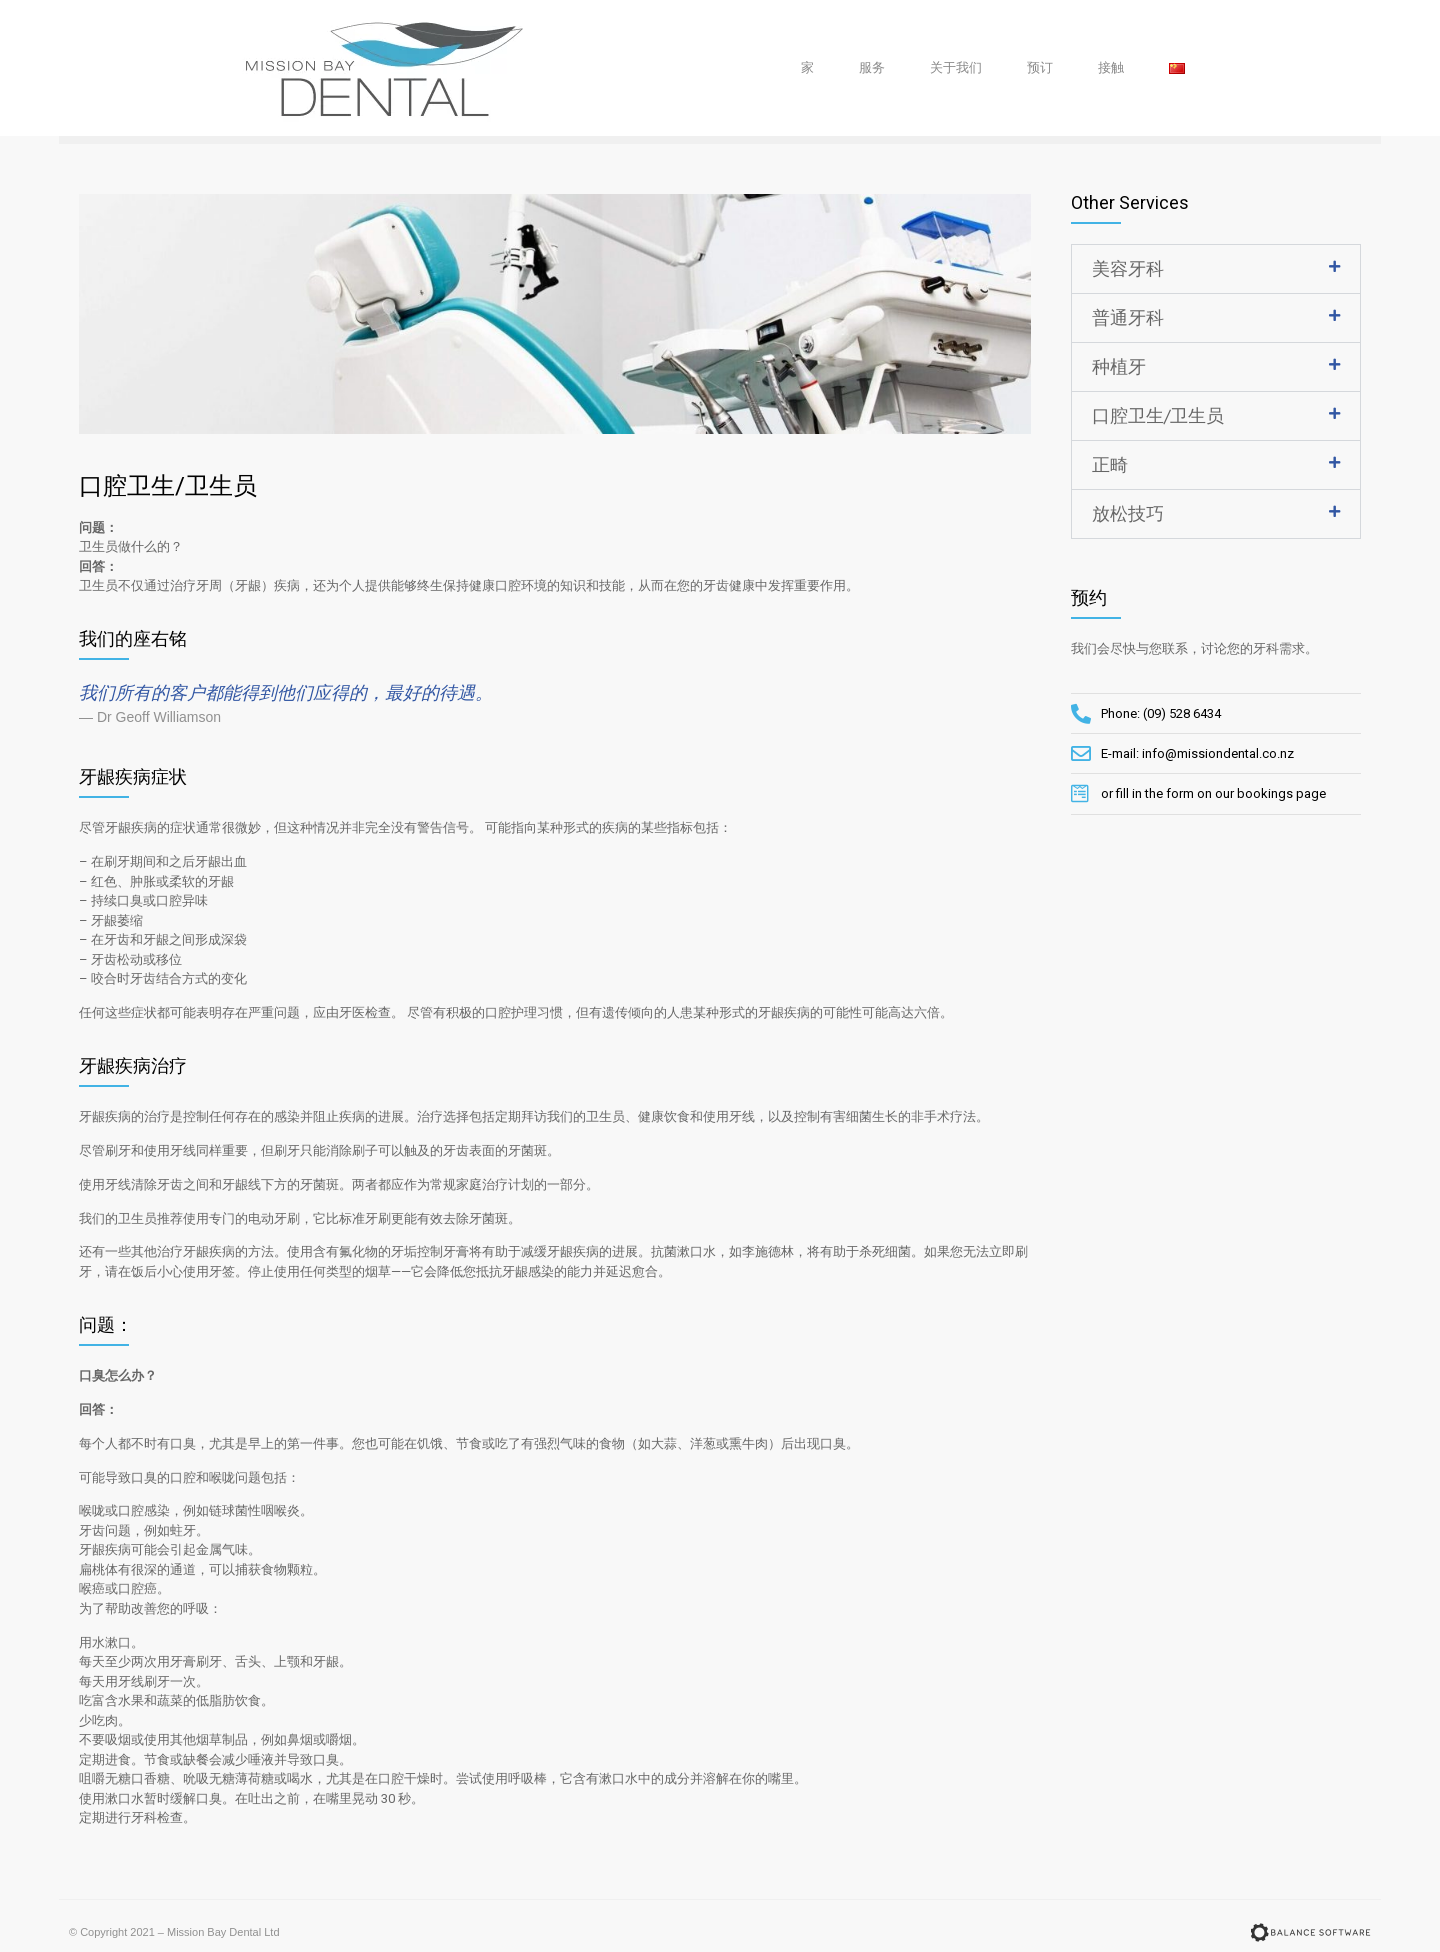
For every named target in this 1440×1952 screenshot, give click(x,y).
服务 (872, 67)
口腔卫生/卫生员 (1158, 415)
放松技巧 (1128, 513)
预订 (1040, 67)
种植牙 (1119, 366)
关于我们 (956, 67)
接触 (1111, 67)
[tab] (1216, 269)
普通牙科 (1128, 317)
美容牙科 (1128, 268)
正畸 (1110, 464)
